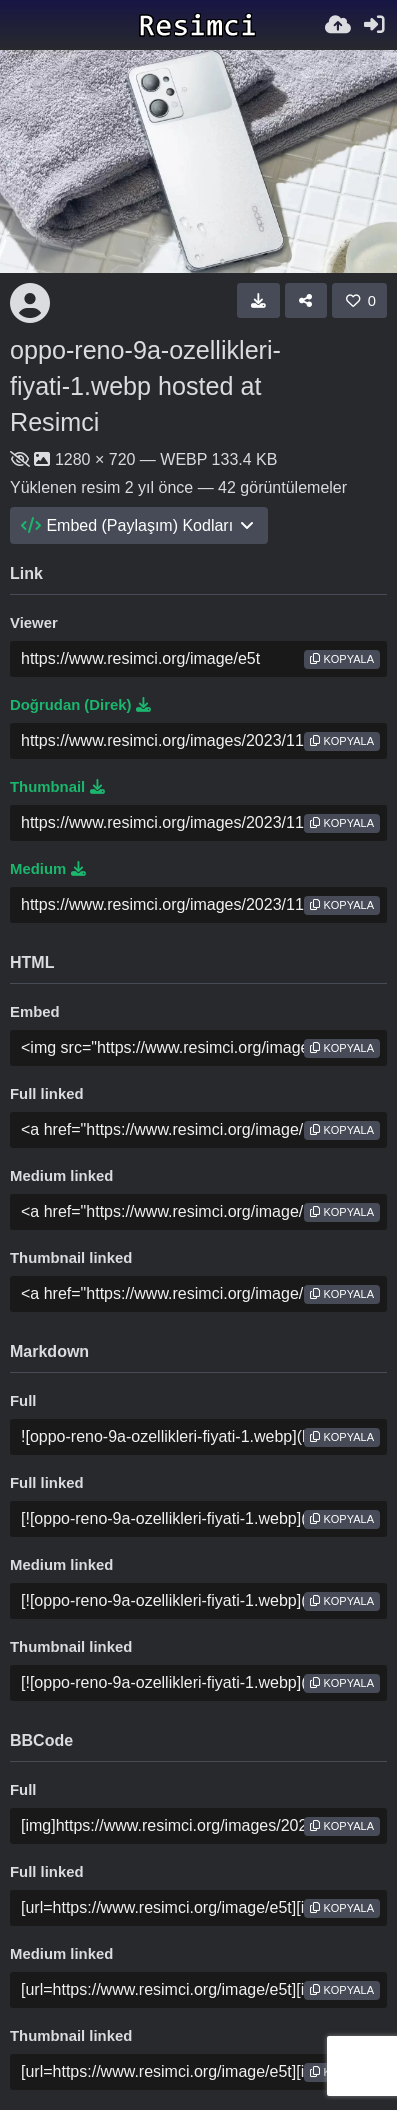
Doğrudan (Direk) (80, 705)
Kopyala (342, 659)
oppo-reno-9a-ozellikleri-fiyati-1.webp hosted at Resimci (145, 386)
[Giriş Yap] (374, 25)
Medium (48, 869)
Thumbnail (57, 787)
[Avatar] (30, 303)
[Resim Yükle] (338, 25)
